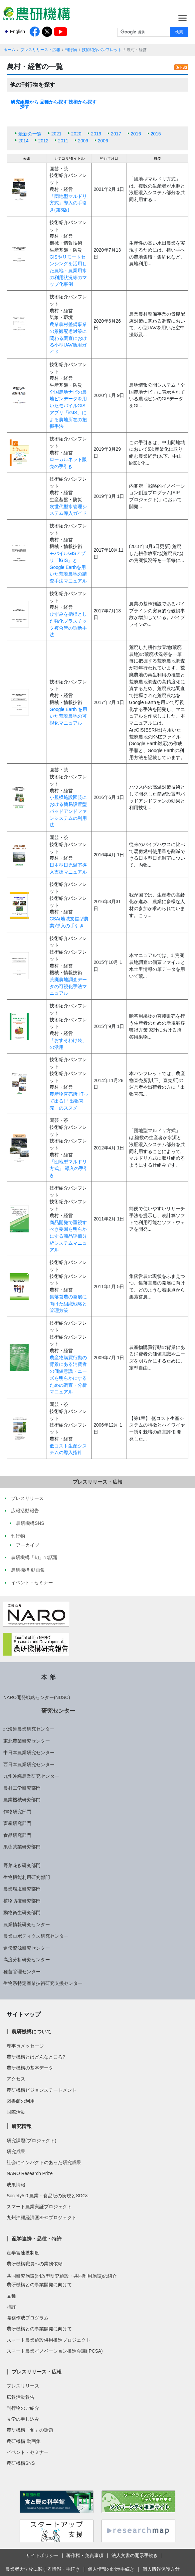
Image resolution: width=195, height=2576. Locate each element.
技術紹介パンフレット (102, 50)
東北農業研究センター (26, 1741)
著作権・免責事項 (84, 2555)
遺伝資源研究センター (26, 1948)
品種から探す (54, 102)
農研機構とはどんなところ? (36, 2057)
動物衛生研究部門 (22, 1912)
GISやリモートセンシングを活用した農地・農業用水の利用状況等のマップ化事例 (68, 270)
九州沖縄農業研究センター (31, 1776)
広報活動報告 (21, 2397)
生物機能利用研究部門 (26, 1877)
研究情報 (22, 2126)
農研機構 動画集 (24, 2441)
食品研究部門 (17, 1835)
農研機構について (32, 2031)
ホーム (9, 50)
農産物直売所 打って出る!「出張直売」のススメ (69, 1100)
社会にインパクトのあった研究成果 (44, 2162)
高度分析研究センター (26, 1959)
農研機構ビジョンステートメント (42, 2090)
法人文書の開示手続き (134, 2555)
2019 (96, 133)
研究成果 (16, 2151)
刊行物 (71, 50)
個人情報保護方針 (161, 2569)
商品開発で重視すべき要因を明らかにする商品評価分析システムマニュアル (68, 1236)
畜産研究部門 (17, 1823)
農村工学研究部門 (22, 1788)
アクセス (16, 2078)
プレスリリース (23, 2385)
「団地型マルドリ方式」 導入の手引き (69, 1168)
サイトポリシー (42, 2555)
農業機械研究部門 (22, 1799)
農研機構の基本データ (30, 2067)
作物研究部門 (17, 1811)
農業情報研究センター (26, 1924)
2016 (136, 133)
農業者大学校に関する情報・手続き (42, 2569)
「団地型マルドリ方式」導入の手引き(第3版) (68, 203)
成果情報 (16, 2184)
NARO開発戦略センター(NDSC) (36, 1697)
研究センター (58, 1710)
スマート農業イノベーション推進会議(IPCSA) (55, 2351)
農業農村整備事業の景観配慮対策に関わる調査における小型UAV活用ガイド (68, 338)
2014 (23, 140)
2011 (63, 140)
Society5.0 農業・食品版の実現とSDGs (47, 2195)
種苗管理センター (22, 1971)
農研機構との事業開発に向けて (39, 2284)
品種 (11, 2296)
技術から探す (83, 102)
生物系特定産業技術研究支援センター (43, 1983)
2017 (116, 133)
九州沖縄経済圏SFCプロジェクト (42, 2217)
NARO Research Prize (30, 2173)
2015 (156, 133)
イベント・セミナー (28, 2452)
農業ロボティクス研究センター (36, 1936)
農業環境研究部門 (22, 1889)
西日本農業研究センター (29, 1764)
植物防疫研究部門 (22, 1901)
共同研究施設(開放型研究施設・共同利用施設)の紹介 (62, 2276)
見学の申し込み (23, 2419)
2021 (56, 133)
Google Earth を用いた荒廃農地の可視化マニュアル (68, 716)
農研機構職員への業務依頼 (35, 2263)
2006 (103, 140)
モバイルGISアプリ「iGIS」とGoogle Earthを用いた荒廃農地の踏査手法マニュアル (68, 567)
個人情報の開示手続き (111, 2569)
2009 (83, 140)
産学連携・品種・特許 (37, 2238)
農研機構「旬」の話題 (30, 2430)
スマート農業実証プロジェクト (39, 2206)
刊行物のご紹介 (23, 2408)
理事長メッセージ (25, 2046)
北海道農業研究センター (29, 1729)
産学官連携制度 (23, 2252)
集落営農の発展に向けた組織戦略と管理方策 (68, 1303)
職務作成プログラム (28, 2317)
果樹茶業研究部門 (22, 1846)
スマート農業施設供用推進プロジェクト (49, 2340)
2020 (76, 133)
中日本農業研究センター (29, 1752)
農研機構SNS (21, 2463)
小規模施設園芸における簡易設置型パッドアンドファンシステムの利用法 (68, 811)
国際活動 (16, 2112)
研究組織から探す (25, 104)
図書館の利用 (21, 2101)
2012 (43, 140)
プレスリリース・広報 (40, 50)
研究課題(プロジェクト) (31, 2140)
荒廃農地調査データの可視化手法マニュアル (68, 986)
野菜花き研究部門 (22, 1865)
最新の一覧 (30, 133)
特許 (11, 2306)
